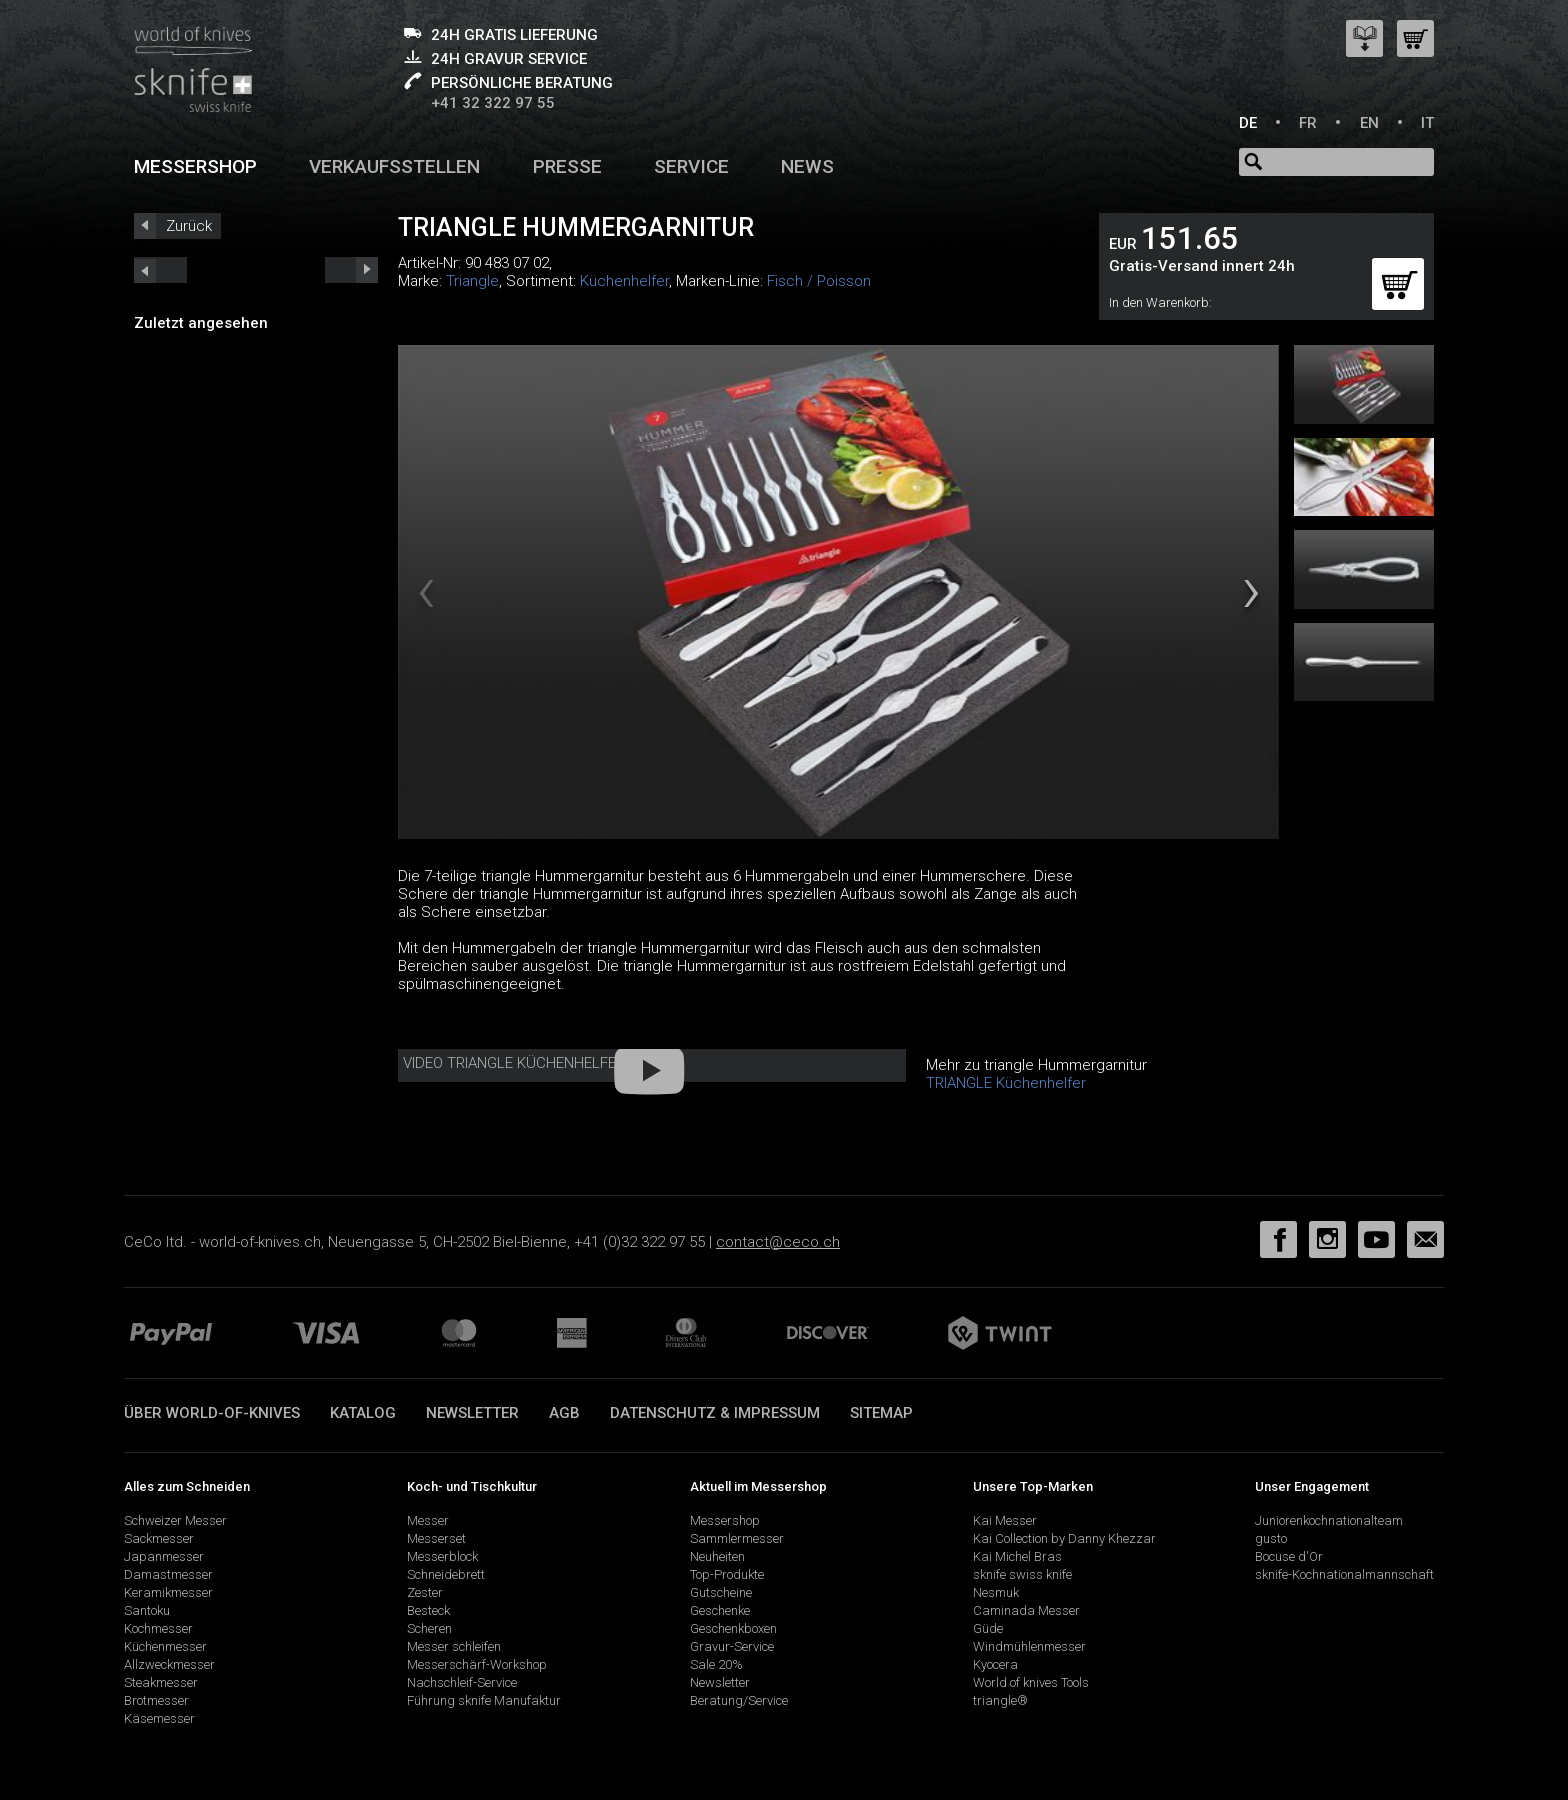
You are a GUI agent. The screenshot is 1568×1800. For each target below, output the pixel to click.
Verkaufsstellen (394, 166)
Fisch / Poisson (819, 281)
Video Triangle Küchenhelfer (514, 1063)
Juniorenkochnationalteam (1329, 1520)
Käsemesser (159, 1718)
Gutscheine (721, 1592)
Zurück (189, 226)
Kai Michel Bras (1017, 1556)
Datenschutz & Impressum (715, 1413)
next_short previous (160, 270)
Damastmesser (168, 1574)
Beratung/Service (739, 1700)
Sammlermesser (737, 1538)
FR (1308, 123)
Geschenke (720, 1610)
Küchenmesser (165, 1646)
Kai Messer (1005, 1520)
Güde (988, 1628)
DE (1248, 123)
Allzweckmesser (169, 1664)
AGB (564, 1413)
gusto (1271, 1538)
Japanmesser (164, 1556)
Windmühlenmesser (1029, 1646)
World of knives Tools (1031, 1682)
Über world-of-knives (212, 1413)
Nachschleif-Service (462, 1682)
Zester (425, 1592)
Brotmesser (156, 1700)
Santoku (147, 1610)
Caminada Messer (1026, 1610)
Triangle (472, 281)
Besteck (428, 1610)
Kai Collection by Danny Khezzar (1064, 1538)
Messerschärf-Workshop (477, 1664)
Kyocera (995, 1664)
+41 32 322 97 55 (493, 103)
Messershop (195, 166)
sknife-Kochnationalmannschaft (1344, 1574)
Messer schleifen (454, 1646)
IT (1427, 123)
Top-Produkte (727, 1574)
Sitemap (881, 1413)
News (807, 166)
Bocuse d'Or (1289, 1556)
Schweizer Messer (175, 1520)
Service (691, 166)
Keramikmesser (168, 1592)
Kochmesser (158, 1628)
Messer (428, 1520)
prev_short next (351, 270)
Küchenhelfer (624, 281)
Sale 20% (716, 1664)
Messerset (436, 1538)
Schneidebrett (446, 1574)
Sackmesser (159, 1538)
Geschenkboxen (733, 1628)
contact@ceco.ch (778, 1242)
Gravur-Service (732, 1646)
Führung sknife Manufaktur (484, 1700)
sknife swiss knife (1022, 1574)
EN (1369, 123)
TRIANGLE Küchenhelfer (1006, 1083)
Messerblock (442, 1556)
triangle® (1000, 1700)
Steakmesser (161, 1682)
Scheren (429, 1628)
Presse (567, 166)
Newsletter (472, 1413)
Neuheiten (717, 1556)
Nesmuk (996, 1592)
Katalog (363, 1413)
